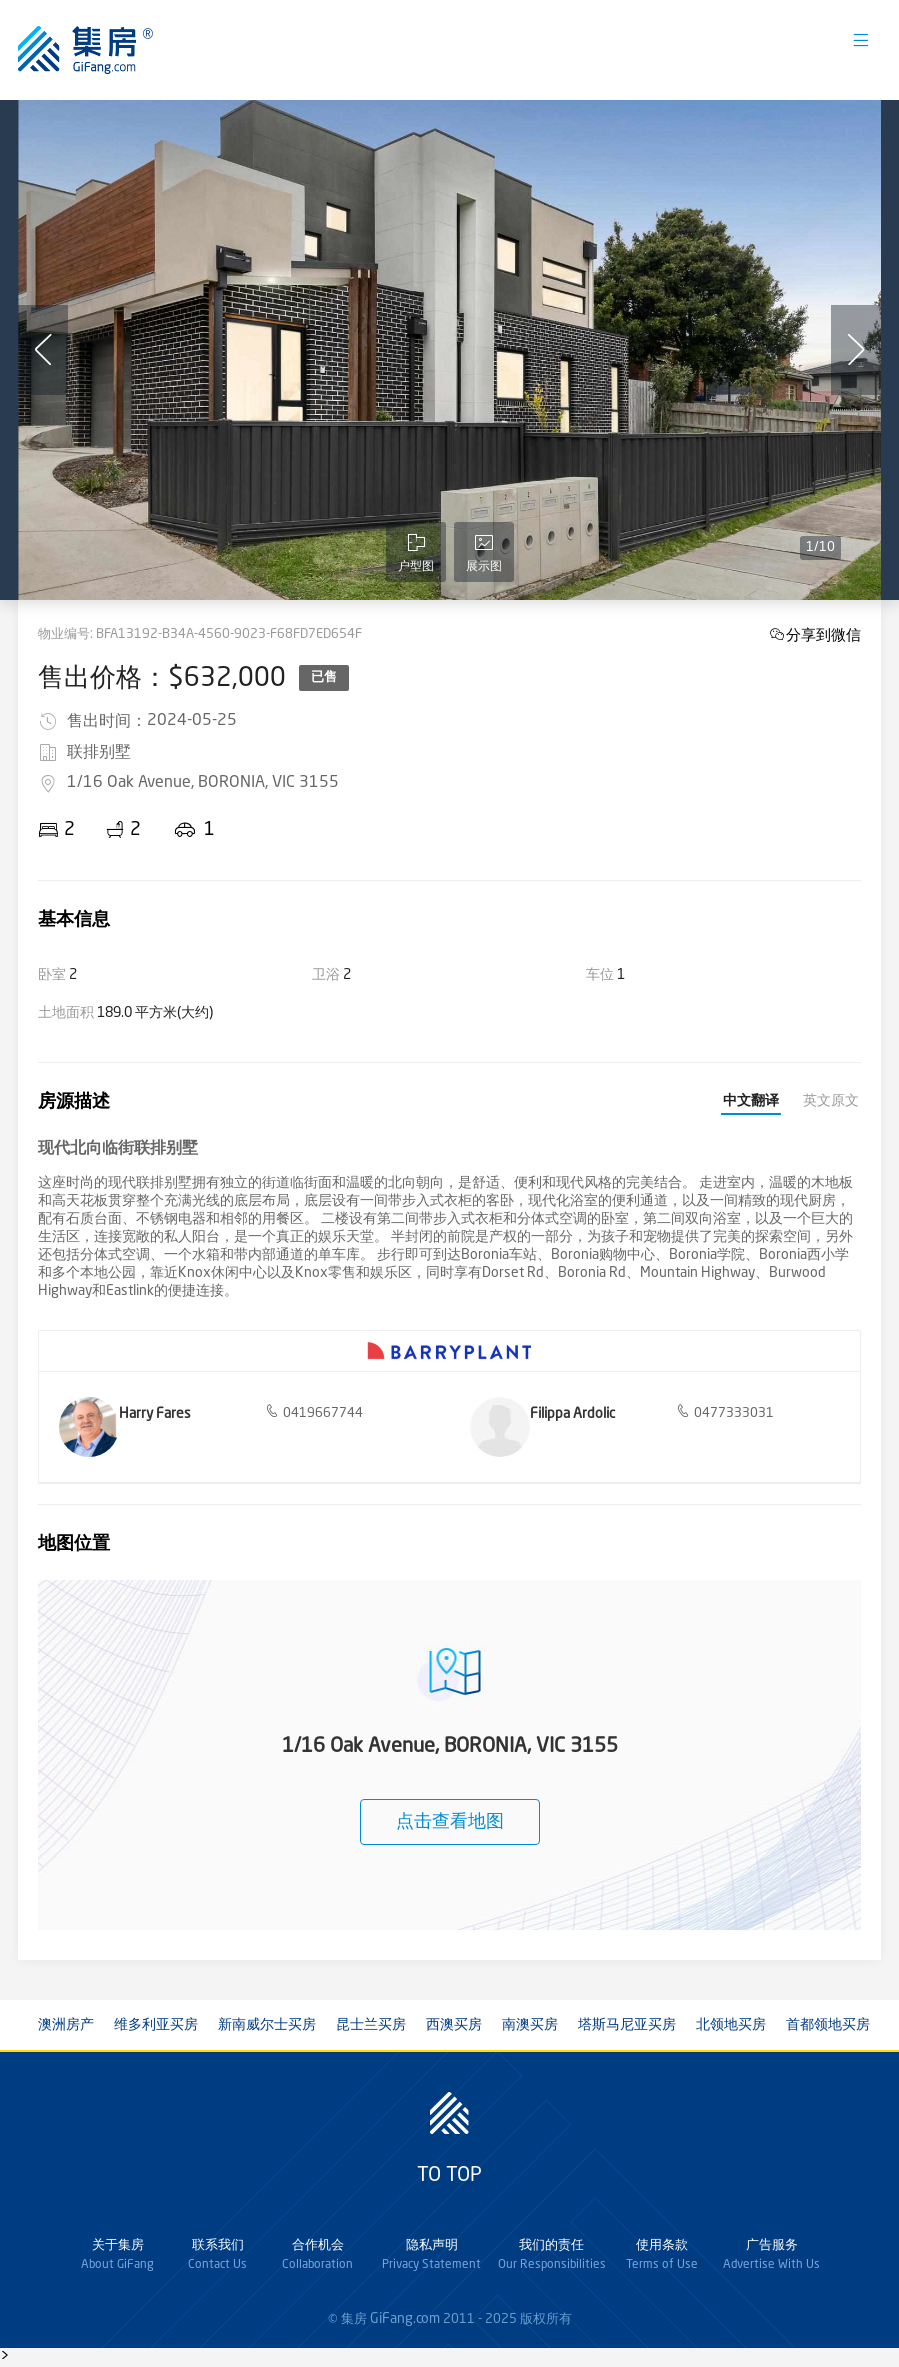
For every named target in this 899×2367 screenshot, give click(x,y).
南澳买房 (530, 2025)
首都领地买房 (828, 2025)
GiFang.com (405, 2319)
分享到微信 (823, 634)
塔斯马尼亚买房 (627, 2025)
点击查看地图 (450, 1822)
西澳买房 (454, 2025)
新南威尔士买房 (267, 2025)
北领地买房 (731, 2025)
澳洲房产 (66, 2025)
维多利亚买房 (156, 2025)
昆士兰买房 (371, 2025)
